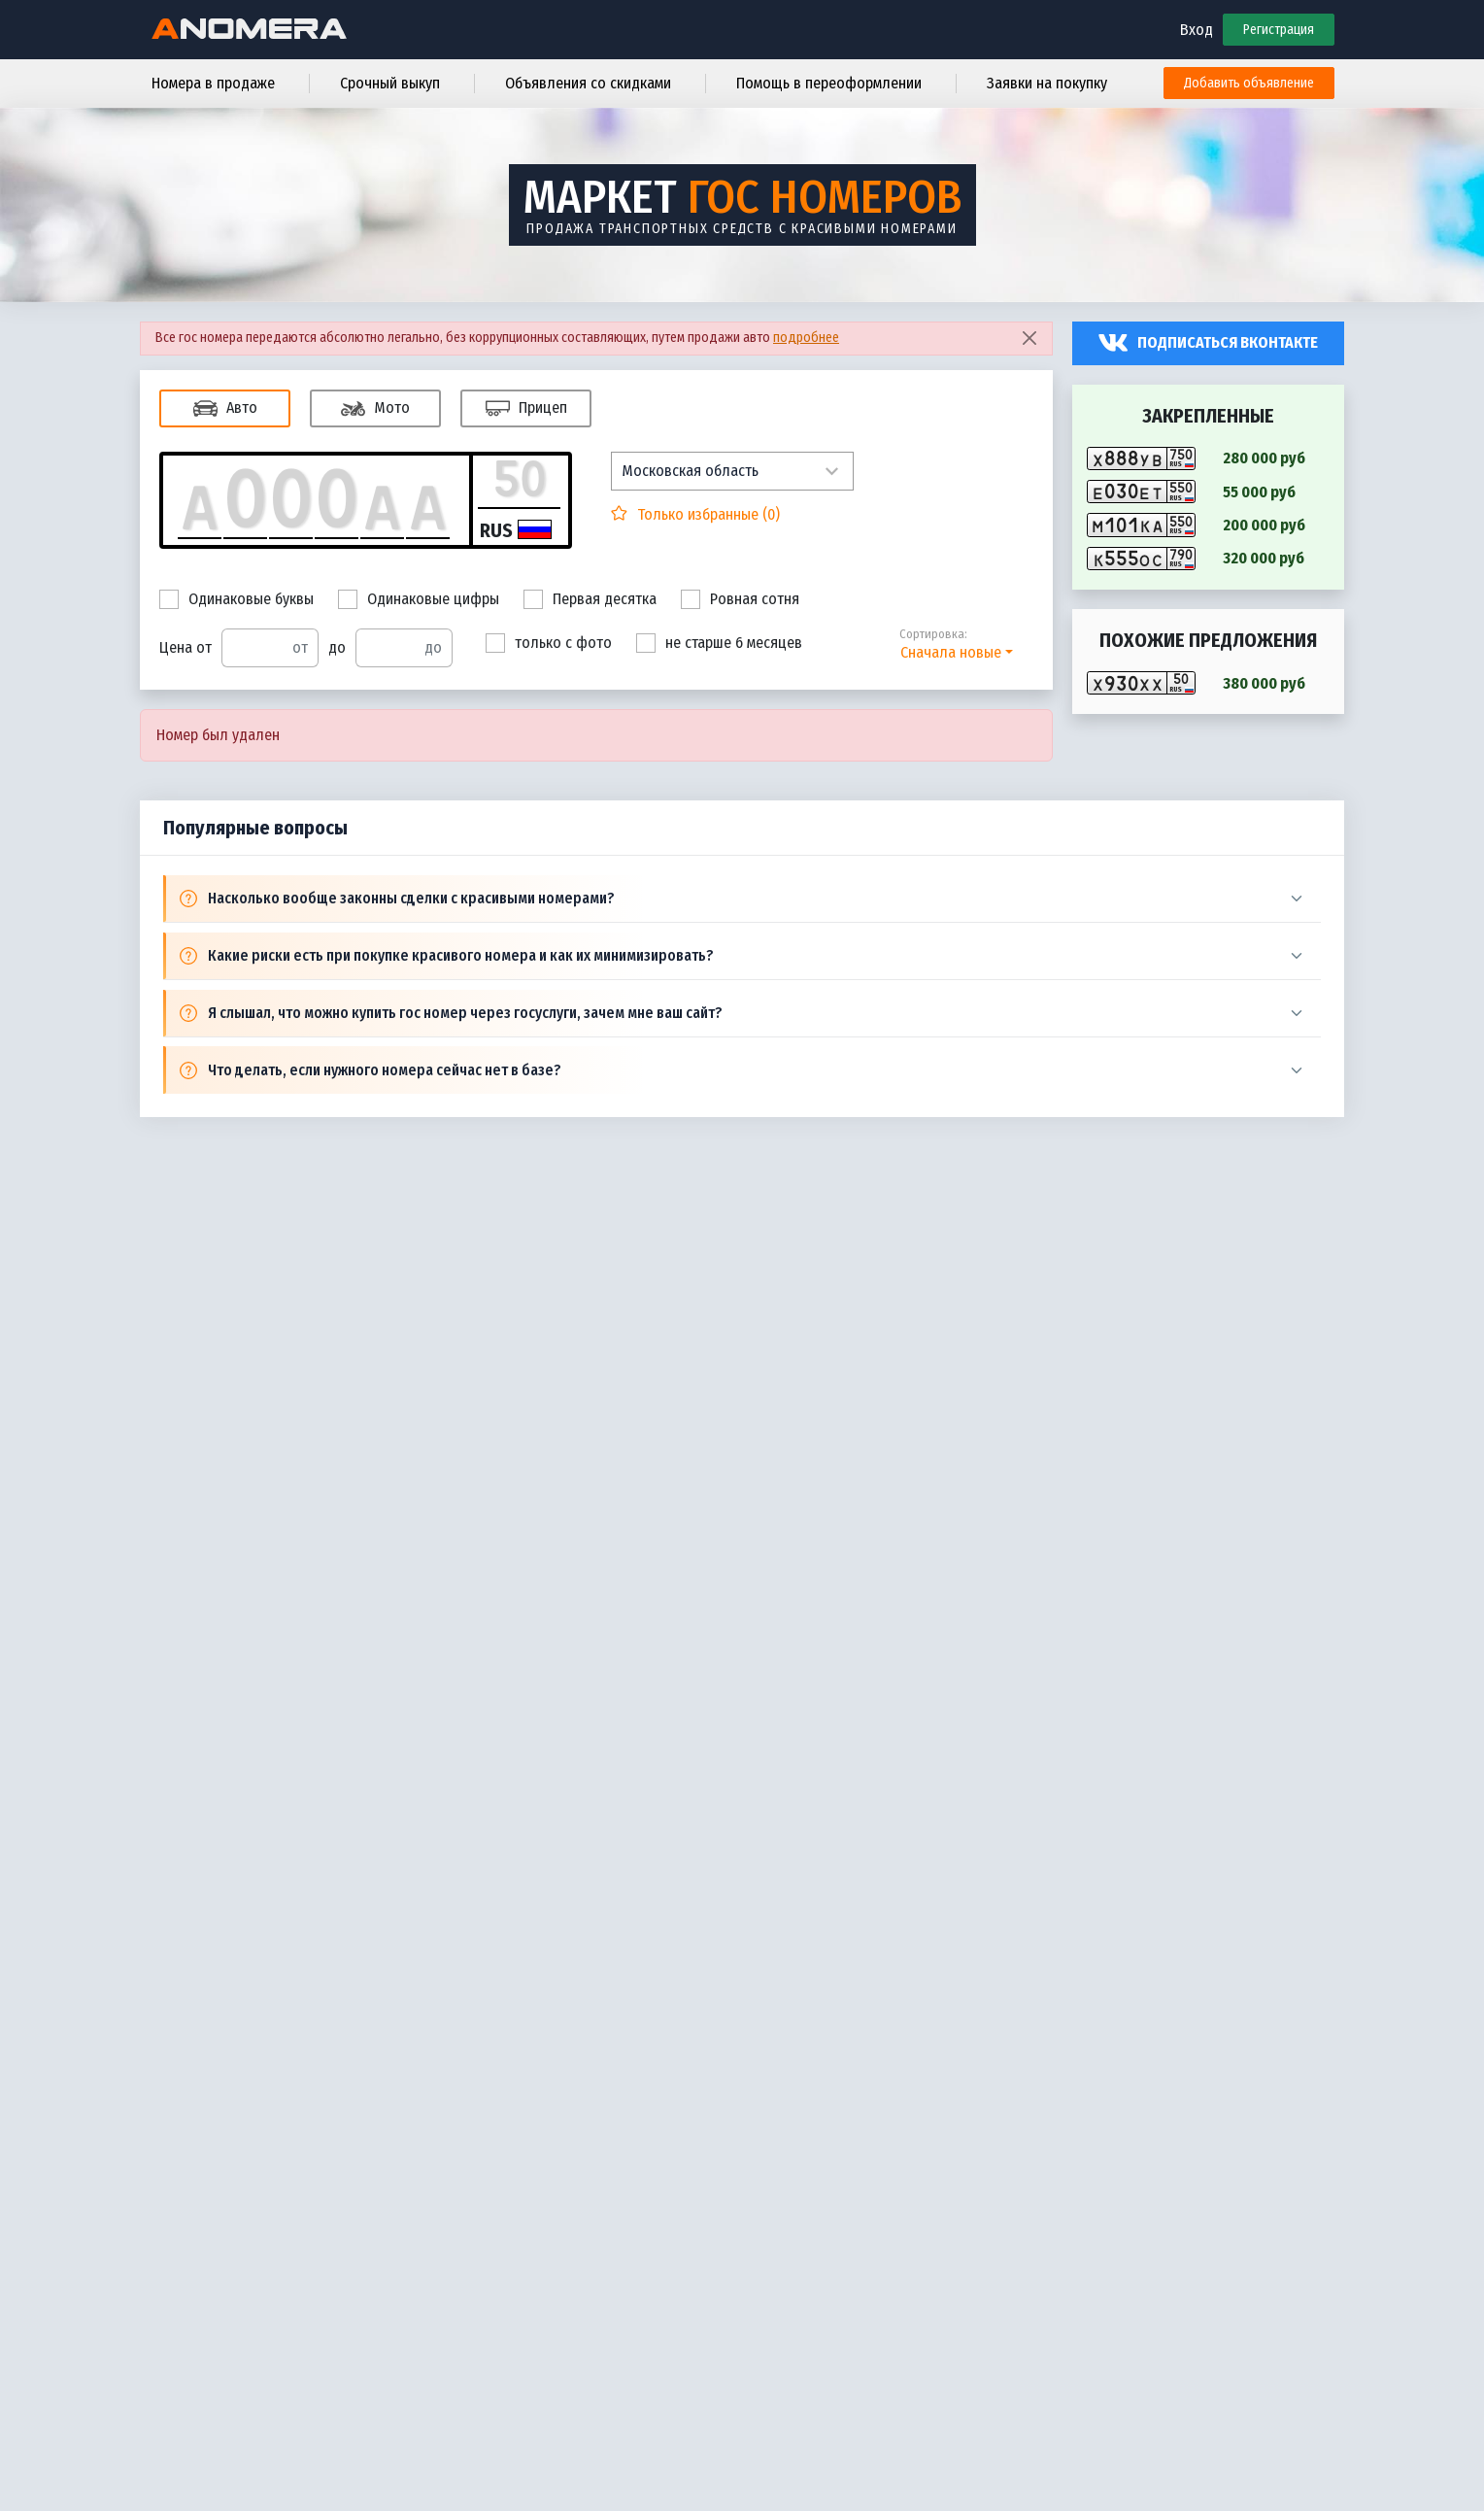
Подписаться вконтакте (1227, 342)
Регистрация (1278, 29)
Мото (375, 408)
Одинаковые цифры (418, 599)
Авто (225, 408)
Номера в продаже (213, 83)
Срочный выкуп (390, 83)
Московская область (690, 470)
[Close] (1029, 338)
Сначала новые (950, 652)
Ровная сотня (740, 599)
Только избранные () (706, 514)
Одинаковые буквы (236, 599)
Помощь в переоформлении (829, 83)
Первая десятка (590, 599)
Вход (1196, 29)
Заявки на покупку (1047, 83)
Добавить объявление (1249, 83)
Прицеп (526, 408)
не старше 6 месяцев (719, 643)
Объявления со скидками (588, 83)
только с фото (549, 643)
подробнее (806, 337)
